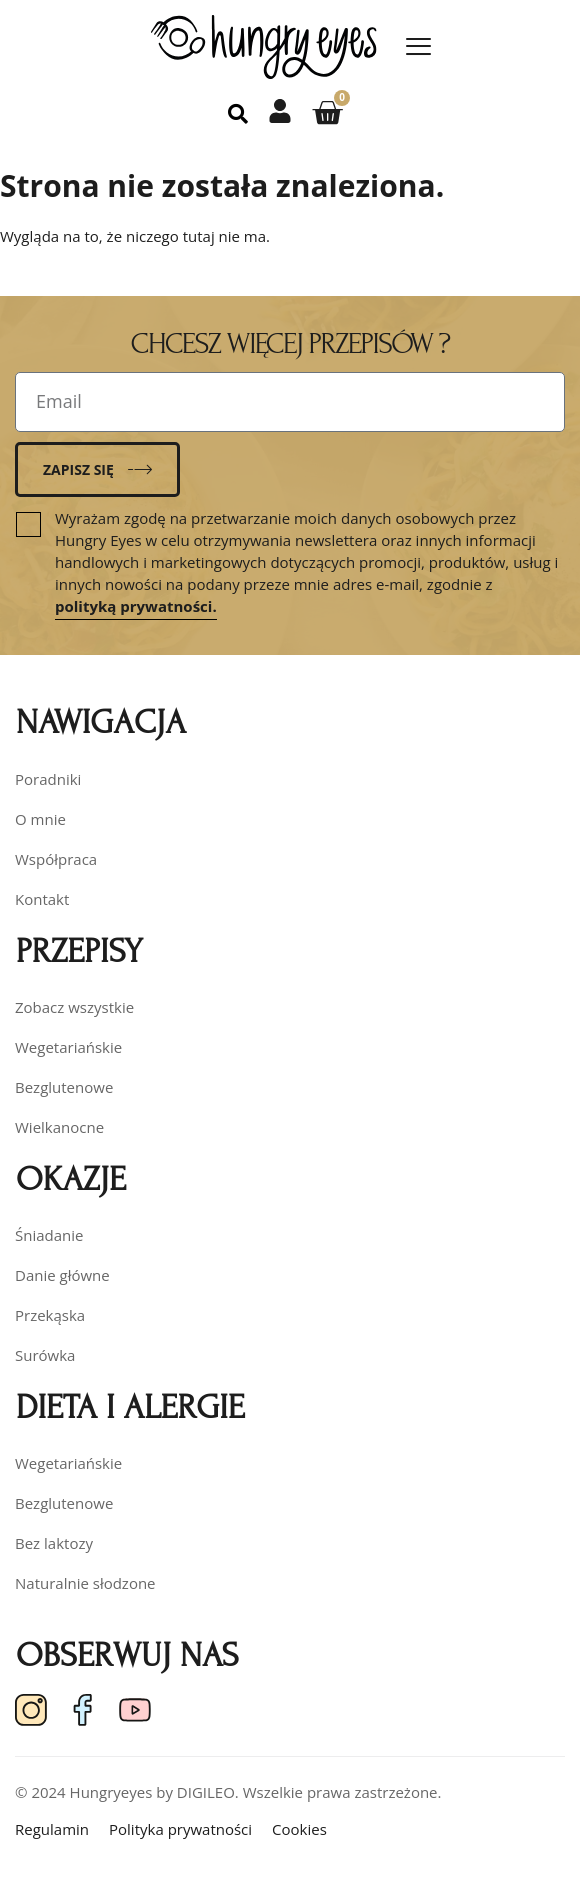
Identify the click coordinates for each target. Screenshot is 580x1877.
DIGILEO (206, 1792)
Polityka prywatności (180, 1829)
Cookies (299, 1829)
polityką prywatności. (136, 606)
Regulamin (52, 1829)
